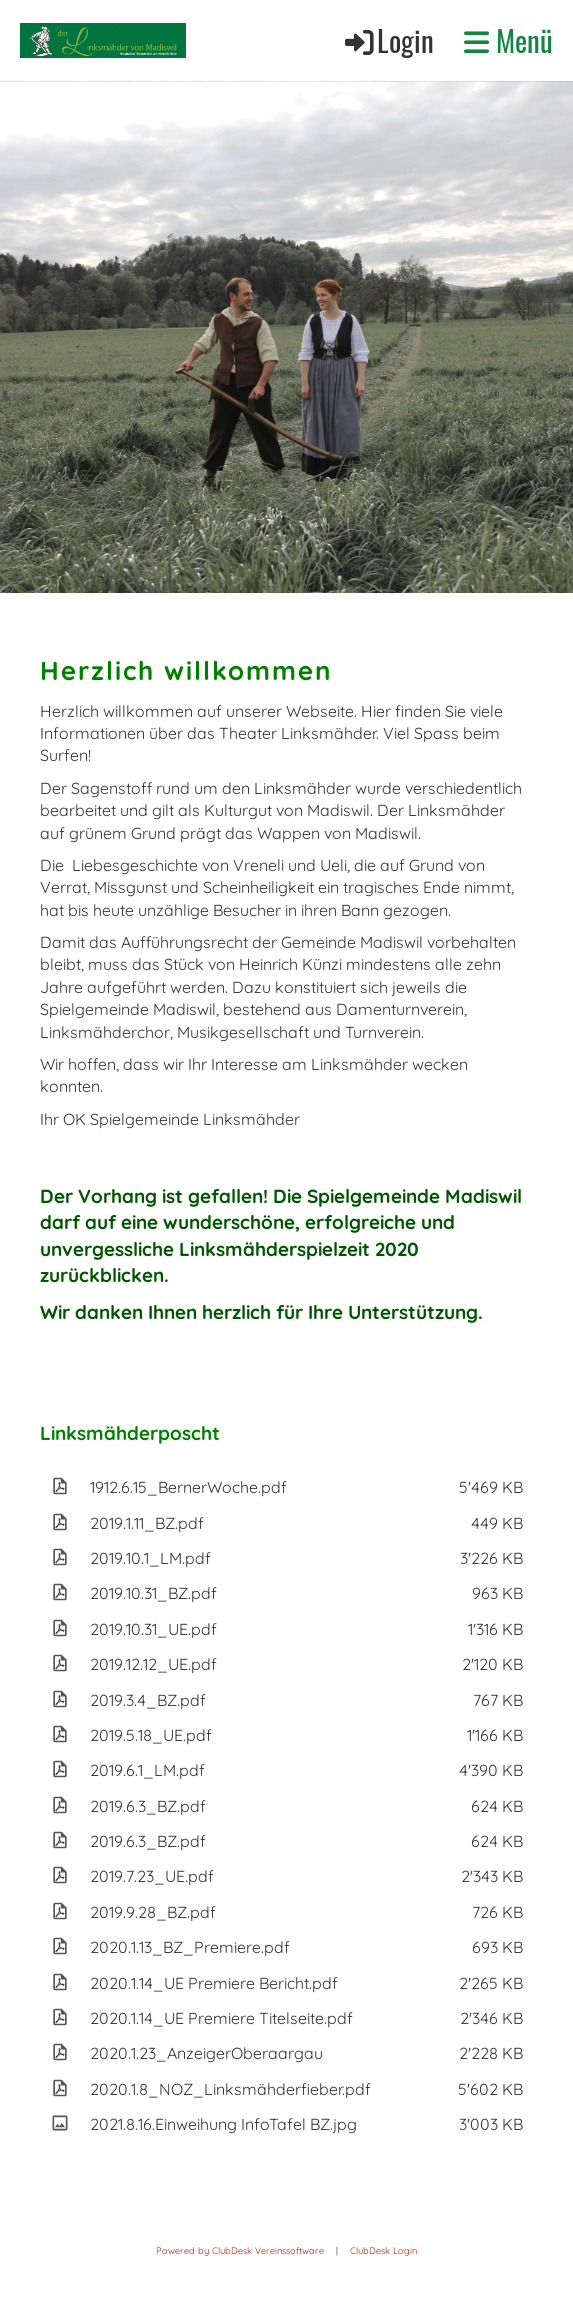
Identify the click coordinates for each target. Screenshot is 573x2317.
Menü (508, 40)
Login (388, 40)
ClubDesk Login (383, 2250)
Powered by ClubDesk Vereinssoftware (240, 2250)
